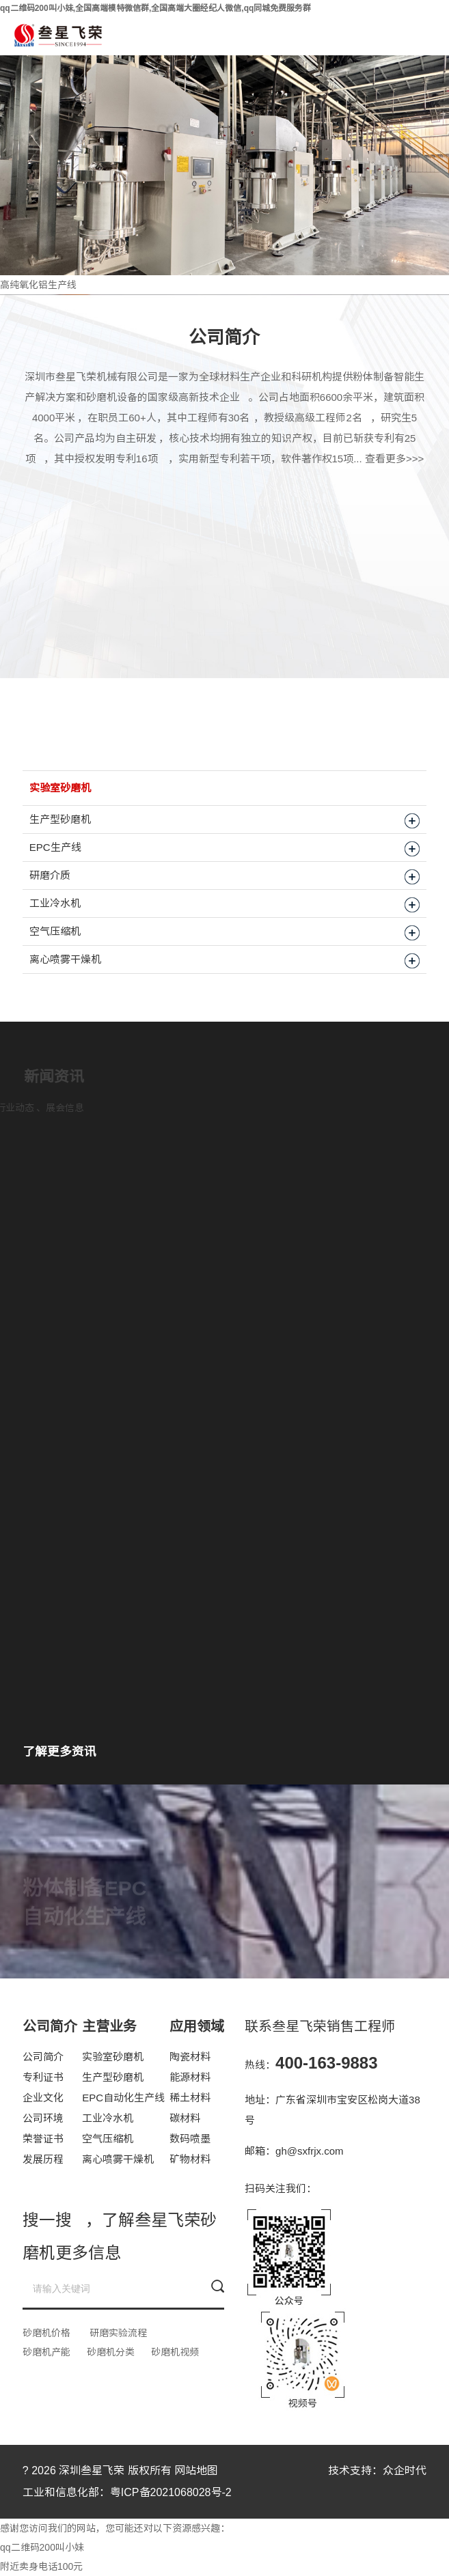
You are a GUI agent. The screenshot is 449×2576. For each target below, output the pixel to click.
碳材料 (184, 2118)
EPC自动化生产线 (123, 2097)
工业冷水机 (107, 2118)
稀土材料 (189, 2097)
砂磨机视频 (175, 2352)
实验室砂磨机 (113, 2056)
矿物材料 (189, 2159)
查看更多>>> (394, 458)
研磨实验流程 (118, 2332)
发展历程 (43, 2159)
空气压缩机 (107, 2138)
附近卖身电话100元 (41, 2566)
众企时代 (404, 2470)
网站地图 (196, 2470)
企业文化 (43, 2097)
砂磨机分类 (111, 2352)
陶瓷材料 (189, 2056)
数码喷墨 (189, 2138)
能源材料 (189, 2077)
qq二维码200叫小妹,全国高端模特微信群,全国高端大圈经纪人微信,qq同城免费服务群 (155, 8)
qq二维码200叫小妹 (42, 2547)
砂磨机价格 (46, 2332)
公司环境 (43, 2118)
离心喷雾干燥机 (118, 2159)
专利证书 (43, 2077)
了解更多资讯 (59, 1752)
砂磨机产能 (46, 2352)
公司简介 (43, 2056)
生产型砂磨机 (113, 2077)
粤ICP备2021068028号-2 (171, 2492)
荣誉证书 (43, 2138)
